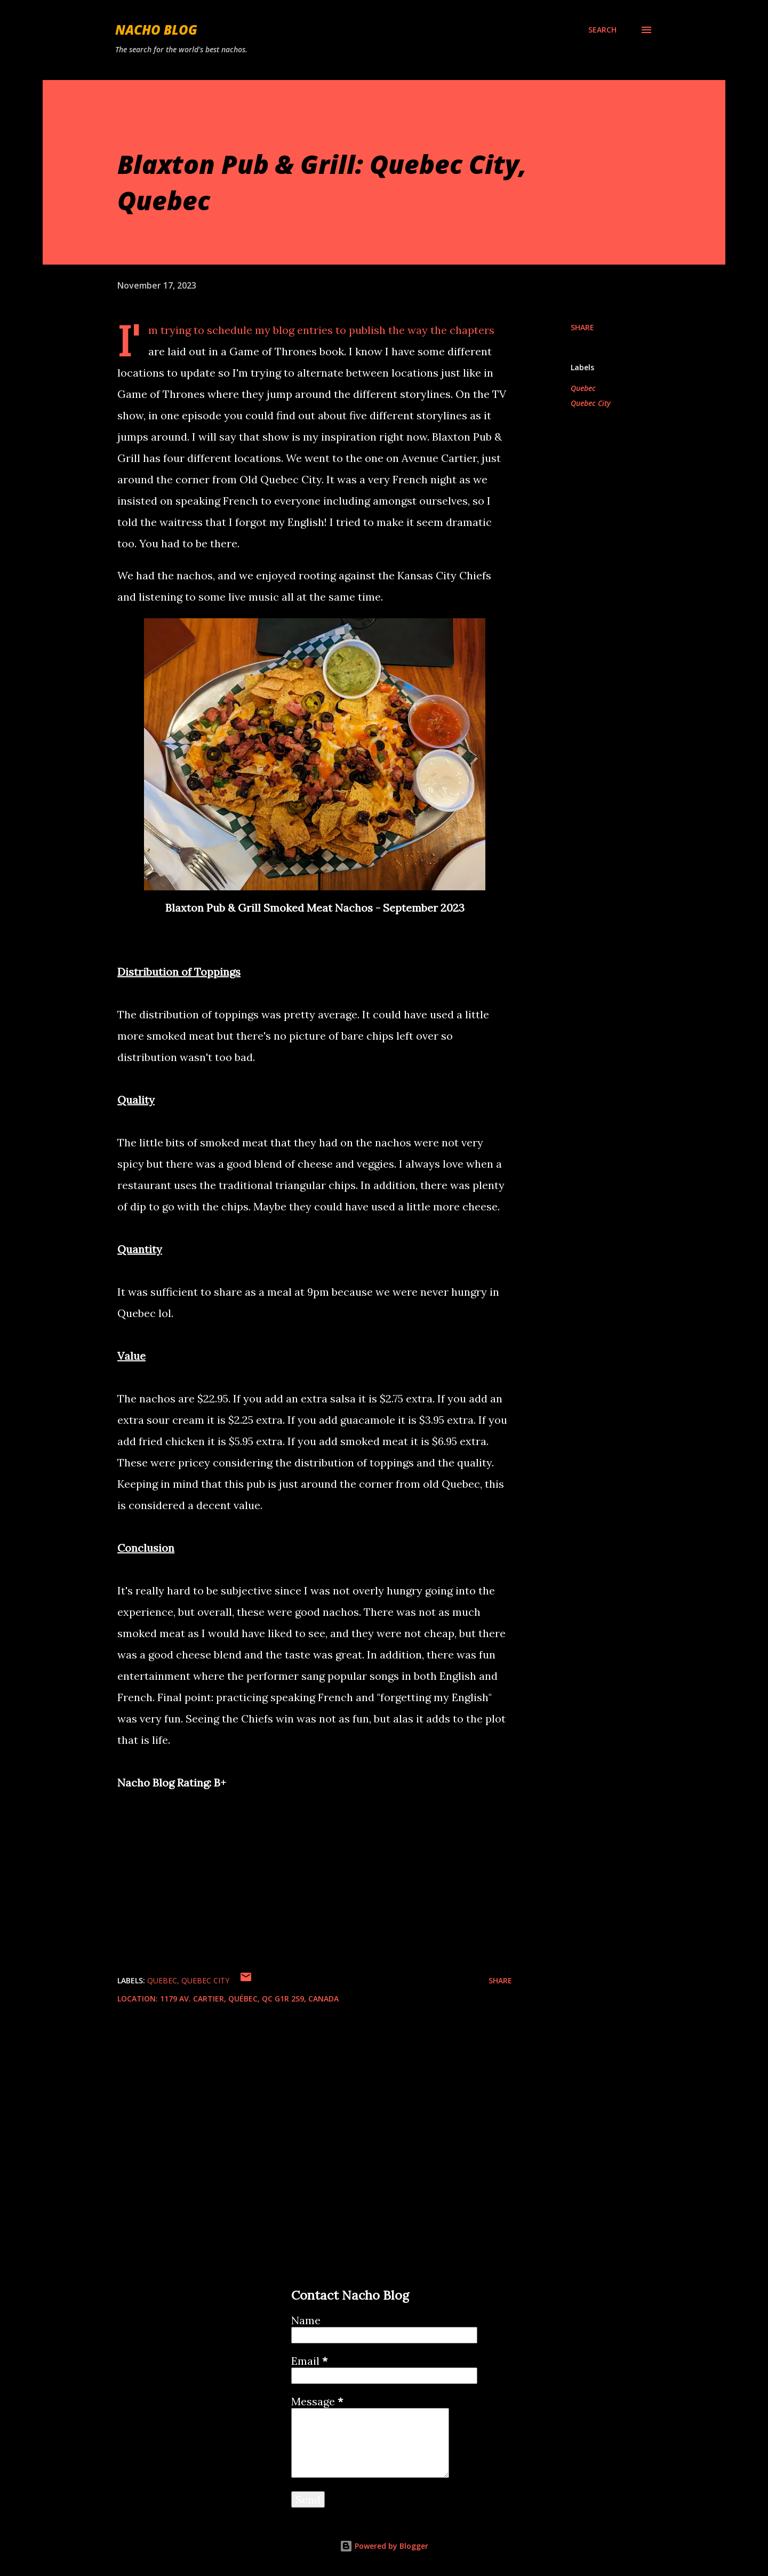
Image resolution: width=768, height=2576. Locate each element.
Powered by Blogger (384, 2546)
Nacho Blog (156, 29)
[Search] (602, 29)
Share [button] (582, 327)
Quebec (583, 388)
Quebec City (591, 403)
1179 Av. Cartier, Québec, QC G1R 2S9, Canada (249, 1998)
